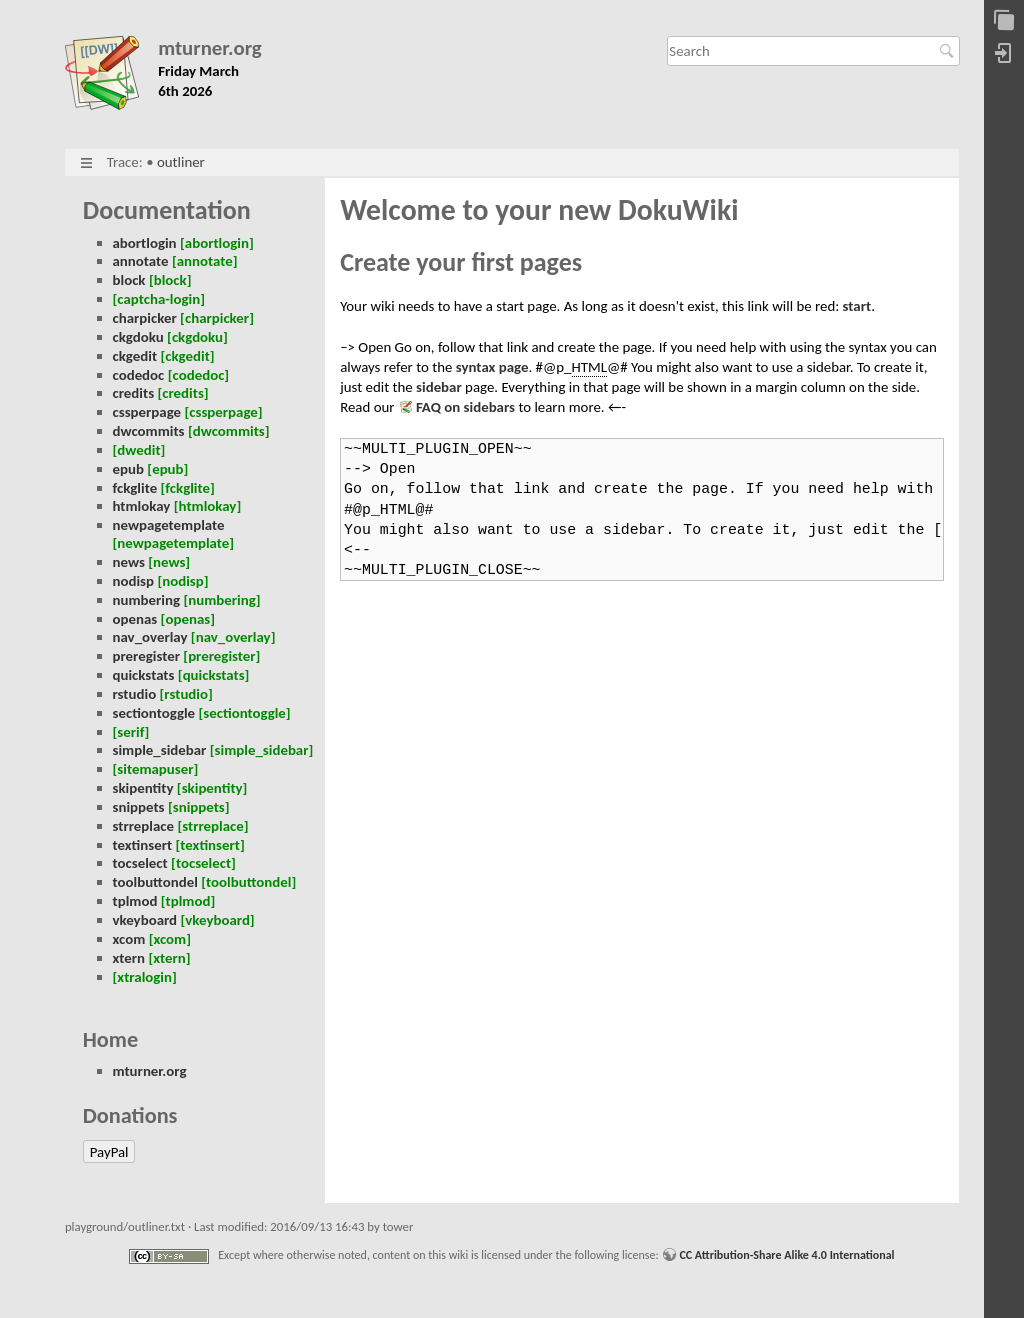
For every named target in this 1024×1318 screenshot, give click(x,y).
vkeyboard (145, 920)
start (857, 306)
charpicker (145, 318)
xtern (129, 958)
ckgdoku (138, 337)
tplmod (135, 901)
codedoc (139, 375)
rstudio (135, 694)
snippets (139, 807)
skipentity (143, 788)
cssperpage (147, 412)
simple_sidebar (160, 750)
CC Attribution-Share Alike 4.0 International (786, 1255)
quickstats (144, 675)
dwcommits (149, 431)
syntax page (492, 367)
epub (128, 469)
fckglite (135, 488)
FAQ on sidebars (465, 407)
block (129, 280)
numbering (147, 600)
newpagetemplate (169, 525)
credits (134, 393)
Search (949, 51)
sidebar (439, 387)
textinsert (143, 845)
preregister (146, 656)
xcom (129, 939)
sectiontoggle (154, 713)
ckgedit (135, 356)
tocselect (140, 863)
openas (135, 619)
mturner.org (210, 48)
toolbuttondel (155, 882)
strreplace (144, 826)
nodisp (134, 581)
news (129, 562)
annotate (141, 261)
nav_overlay (150, 637)
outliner (181, 162)
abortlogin (145, 243)
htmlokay (142, 506)
